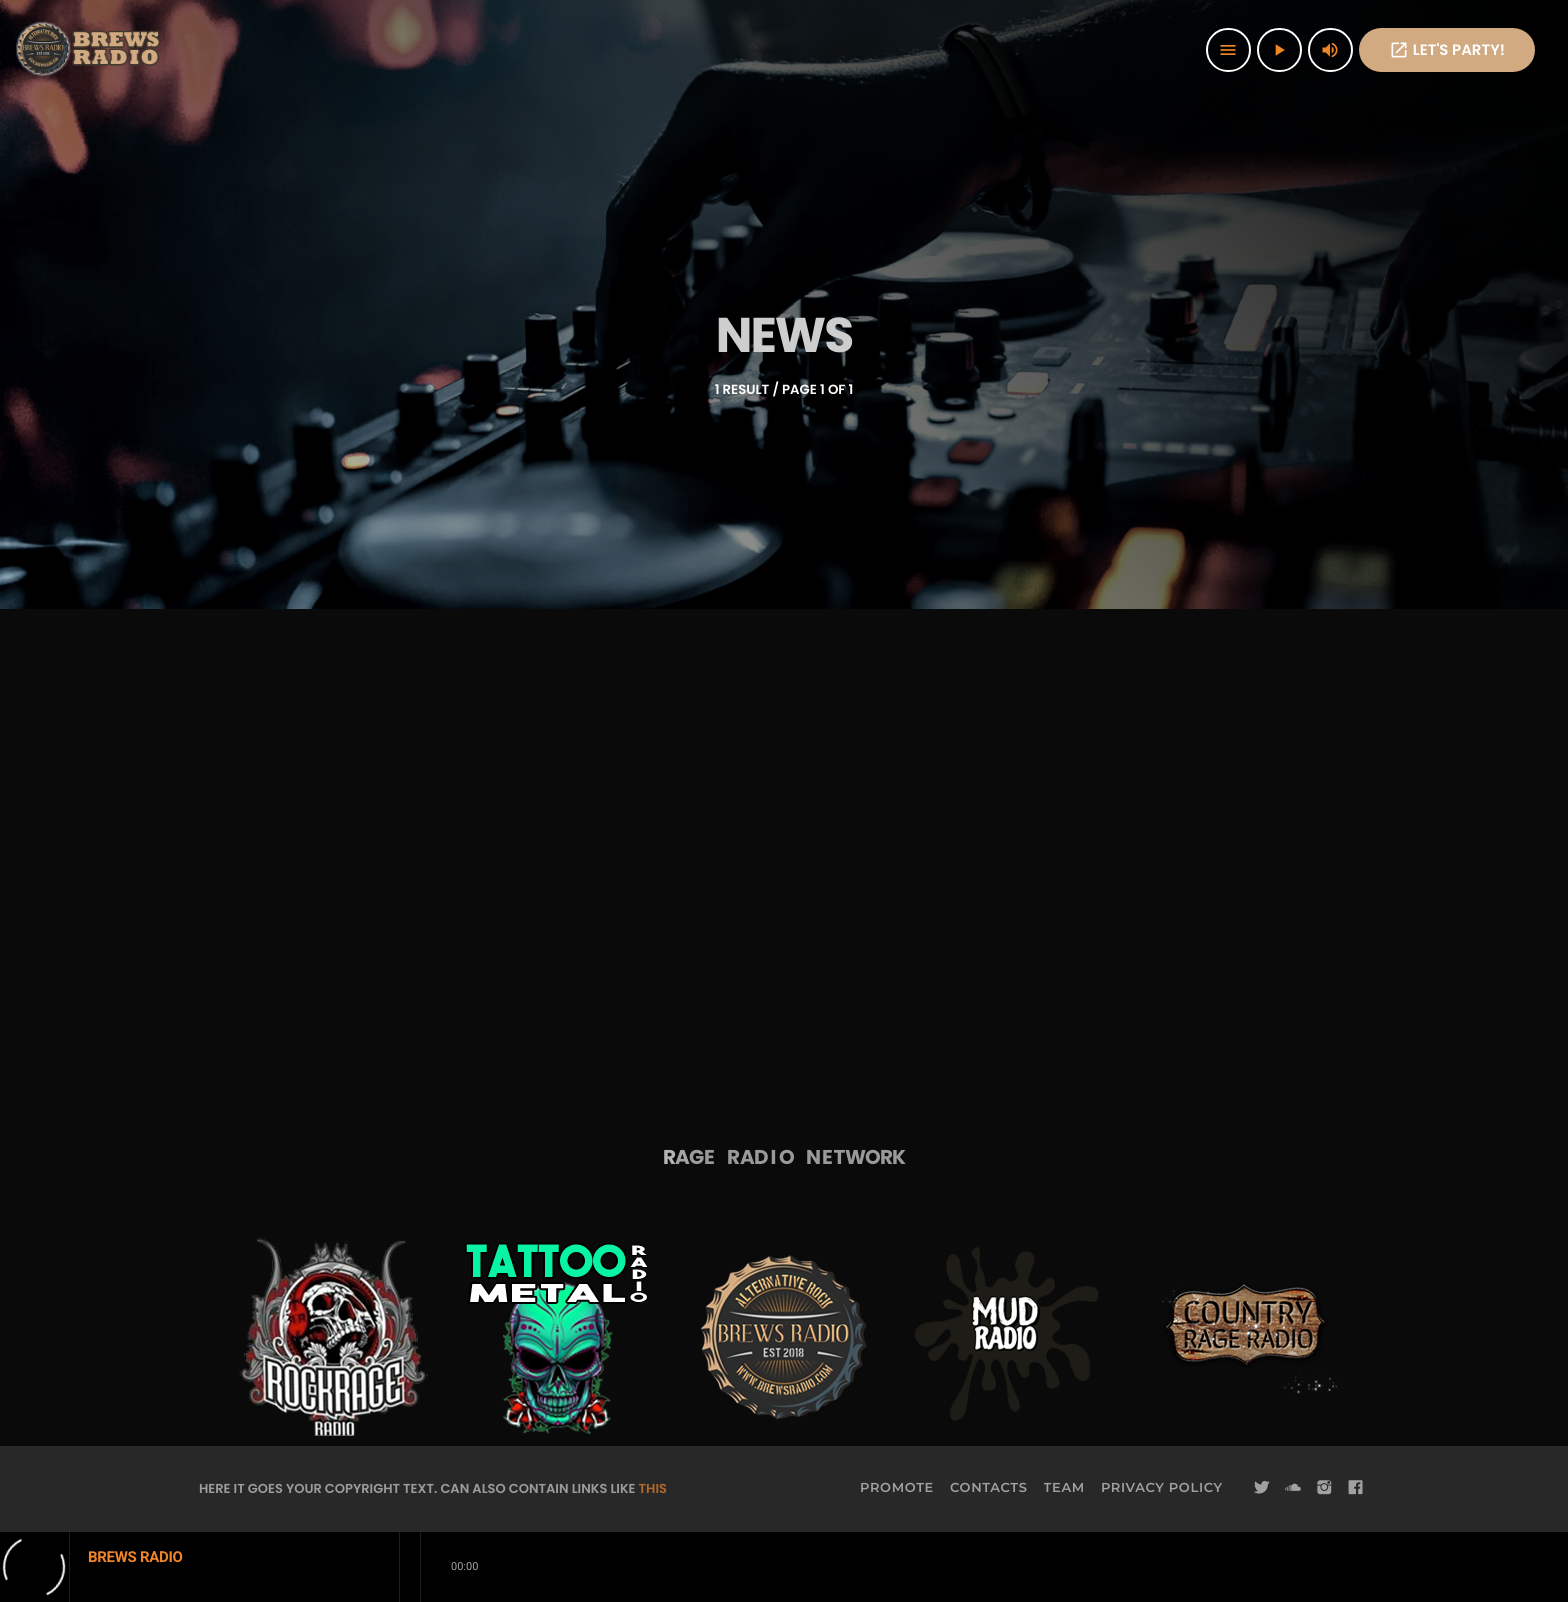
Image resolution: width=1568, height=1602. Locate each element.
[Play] (1279, 50)
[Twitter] (1262, 1488)
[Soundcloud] (1293, 1488)
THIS (653, 1488)
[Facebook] (1356, 1488)
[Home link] (90, 50)
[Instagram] (1324, 1488)
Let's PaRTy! (1447, 50)
